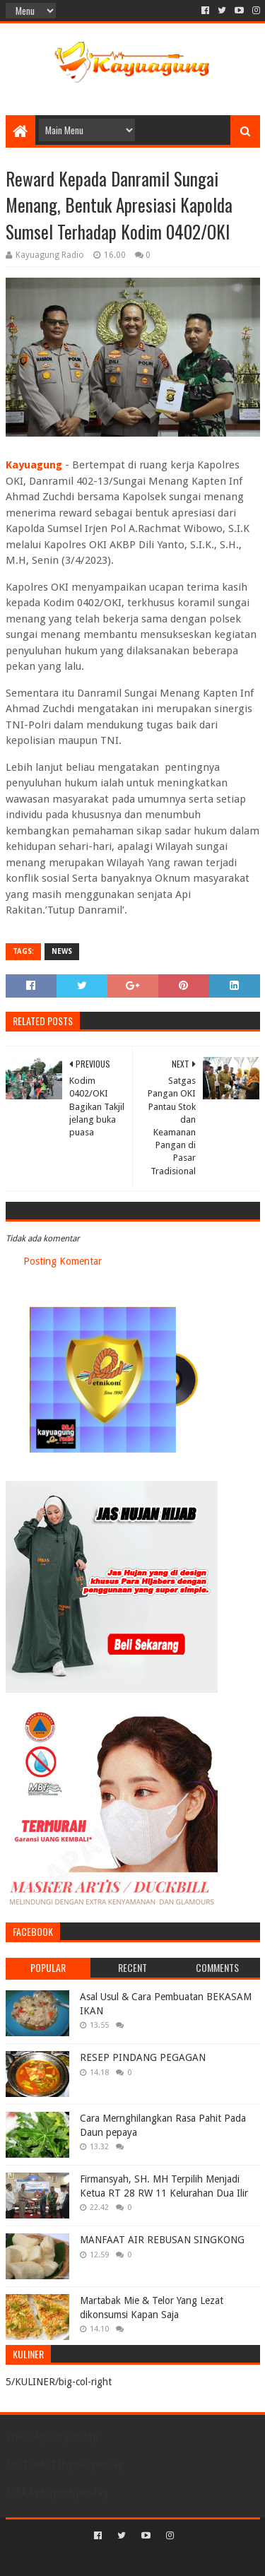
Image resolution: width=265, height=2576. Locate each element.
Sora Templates (111, 2559)
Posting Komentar (62, 1261)
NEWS (62, 951)
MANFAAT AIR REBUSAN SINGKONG (162, 2239)
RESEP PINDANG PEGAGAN (143, 2057)
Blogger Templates (193, 2559)
